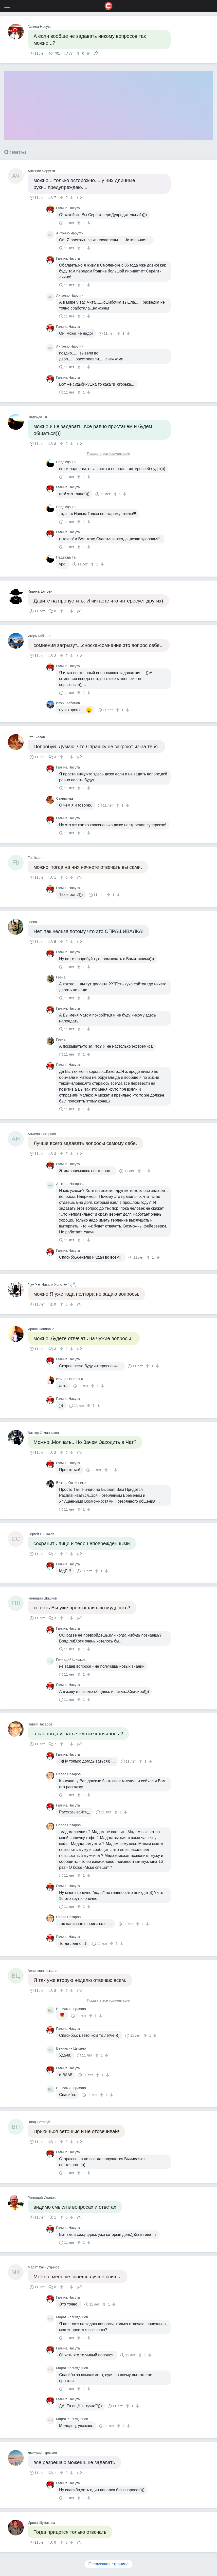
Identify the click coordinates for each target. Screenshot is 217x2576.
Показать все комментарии (108, 454)
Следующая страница (109, 2564)
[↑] (78, 53)
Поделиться (96, 52)
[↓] (87, 53)
